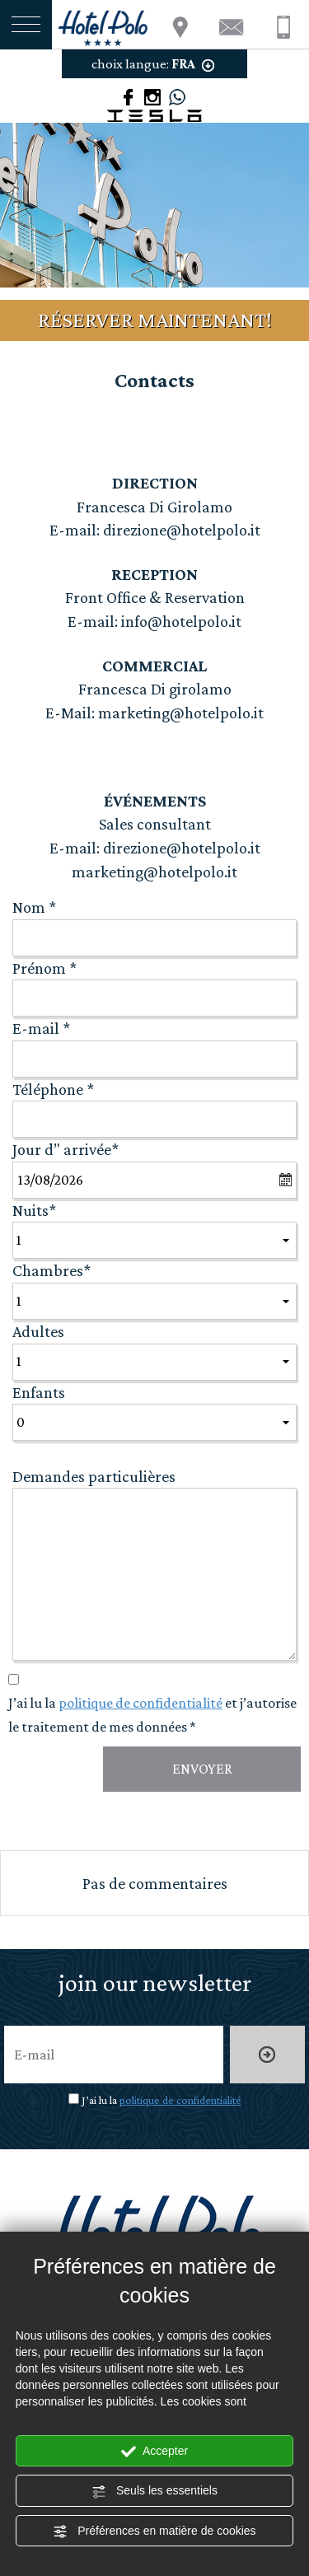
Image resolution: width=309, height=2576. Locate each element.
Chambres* (51, 1270)
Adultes (38, 1331)
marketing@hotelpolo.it (179, 713)
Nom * (34, 907)
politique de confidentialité (140, 1703)
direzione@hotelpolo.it (180, 530)
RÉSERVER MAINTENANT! (155, 320)
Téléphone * (53, 1089)
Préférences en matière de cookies (154, 2531)
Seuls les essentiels (154, 2491)
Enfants (38, 1392)
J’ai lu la (161, 2099)
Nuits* (34, 1210)
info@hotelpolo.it (181, 621)
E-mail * (41, 1028)
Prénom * (44, 968)
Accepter (154, 2451)
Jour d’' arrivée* (65, 1149)
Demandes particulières (94, 1476)
